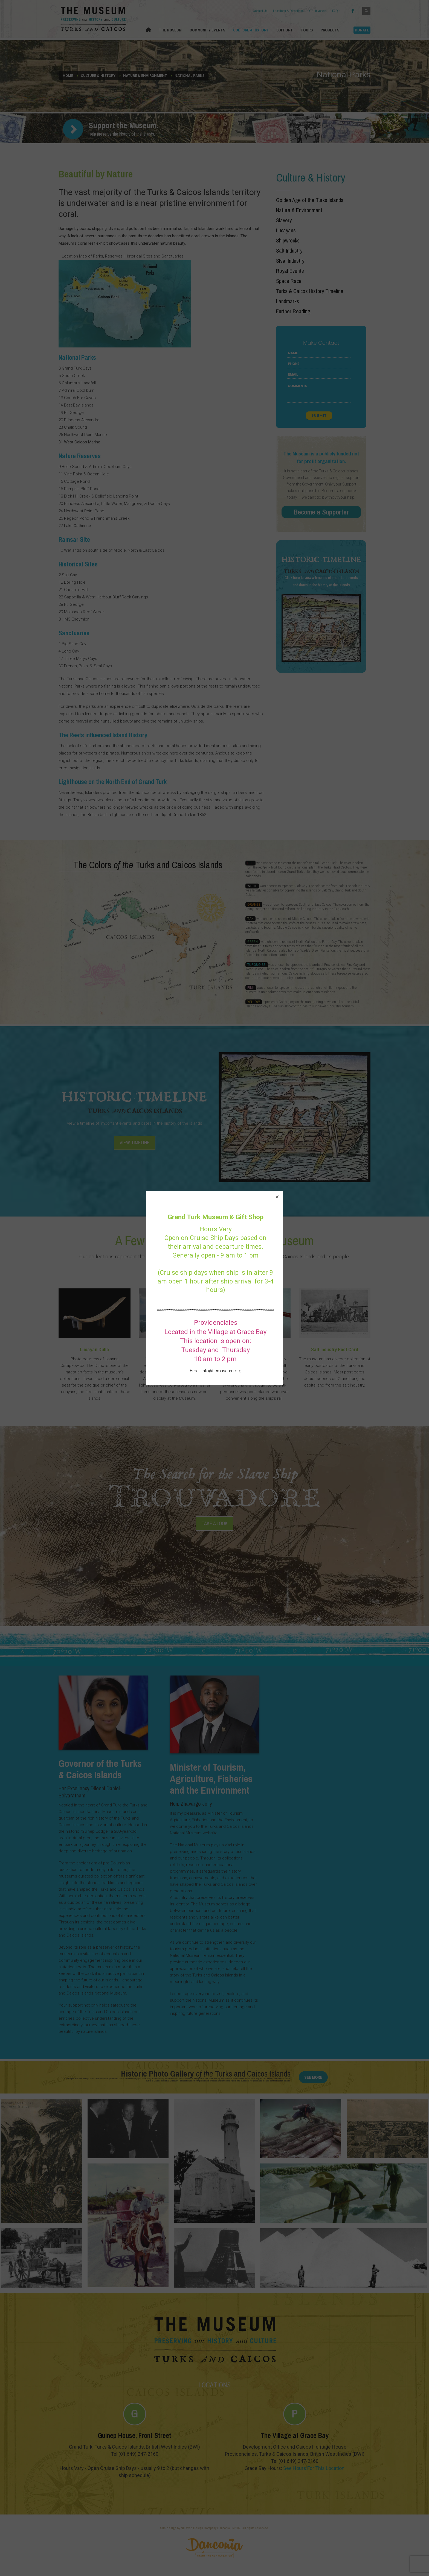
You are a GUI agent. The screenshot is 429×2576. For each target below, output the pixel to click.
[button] (277, 1196)
